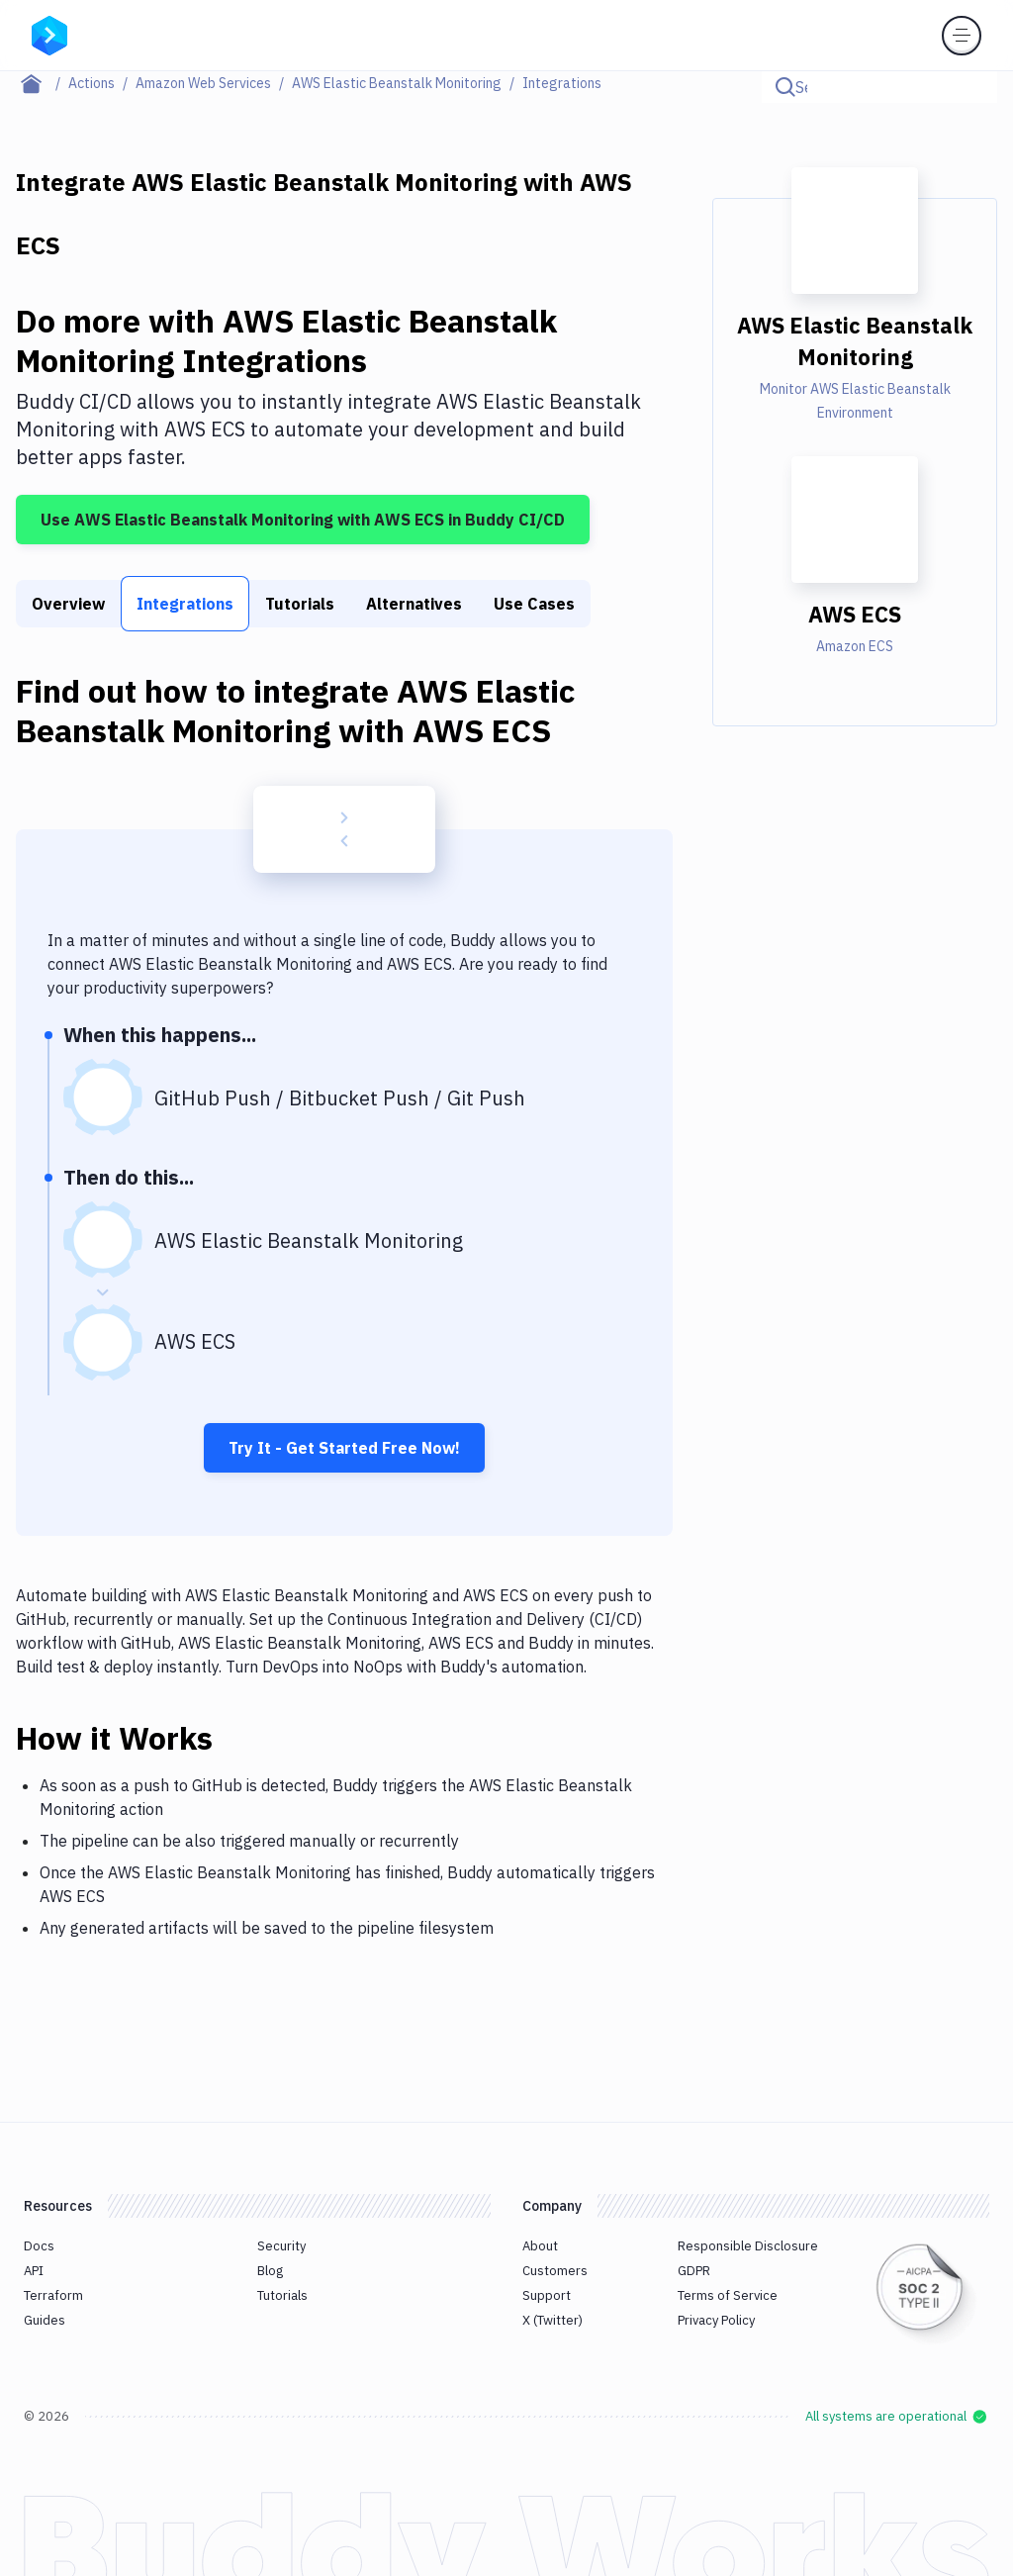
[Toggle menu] (961, 35)
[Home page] (42, 83)
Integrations (185, 604)
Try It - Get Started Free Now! (344, 1448)
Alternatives (414, 604)
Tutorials (299, 604)
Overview (68, 604)
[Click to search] (973, 87)
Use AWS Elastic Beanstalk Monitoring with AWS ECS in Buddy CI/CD (303, 519)
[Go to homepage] (49, 34)
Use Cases (534, 604)
